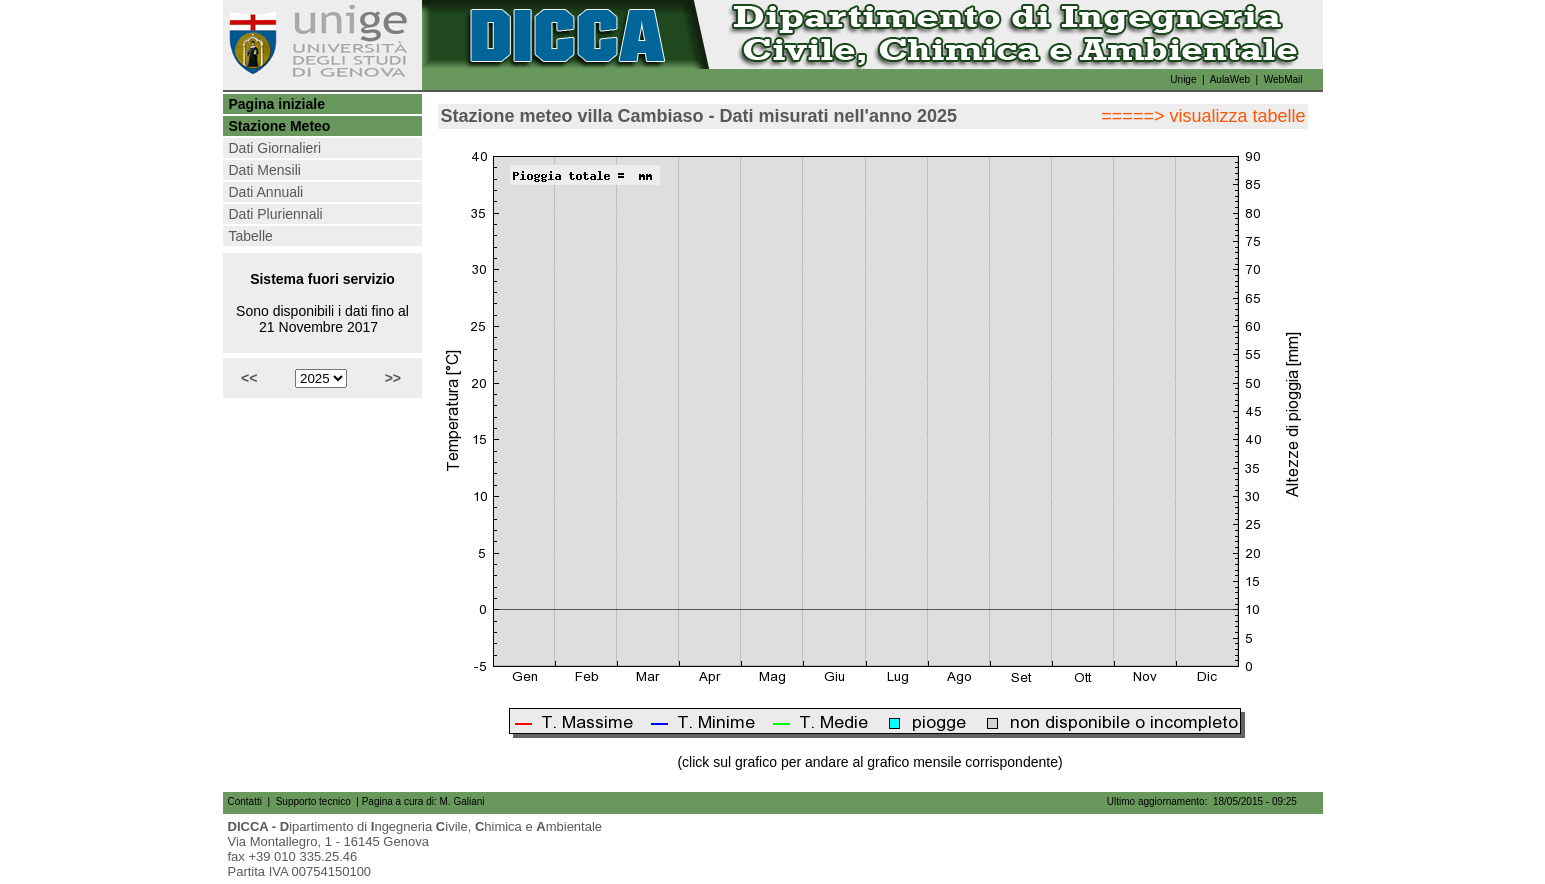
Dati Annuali (266, 192)
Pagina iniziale (277, 104)
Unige (1183, 79)
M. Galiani (462, 801)
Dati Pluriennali (276, 214)
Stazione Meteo (280, 126)
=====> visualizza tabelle (1203, 116)
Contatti (245, 801)
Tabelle (251, 236)
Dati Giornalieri (275, 148)
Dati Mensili (265, 170)
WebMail (1283, 79)
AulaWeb (1230, 79)
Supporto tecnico (313, 801)
